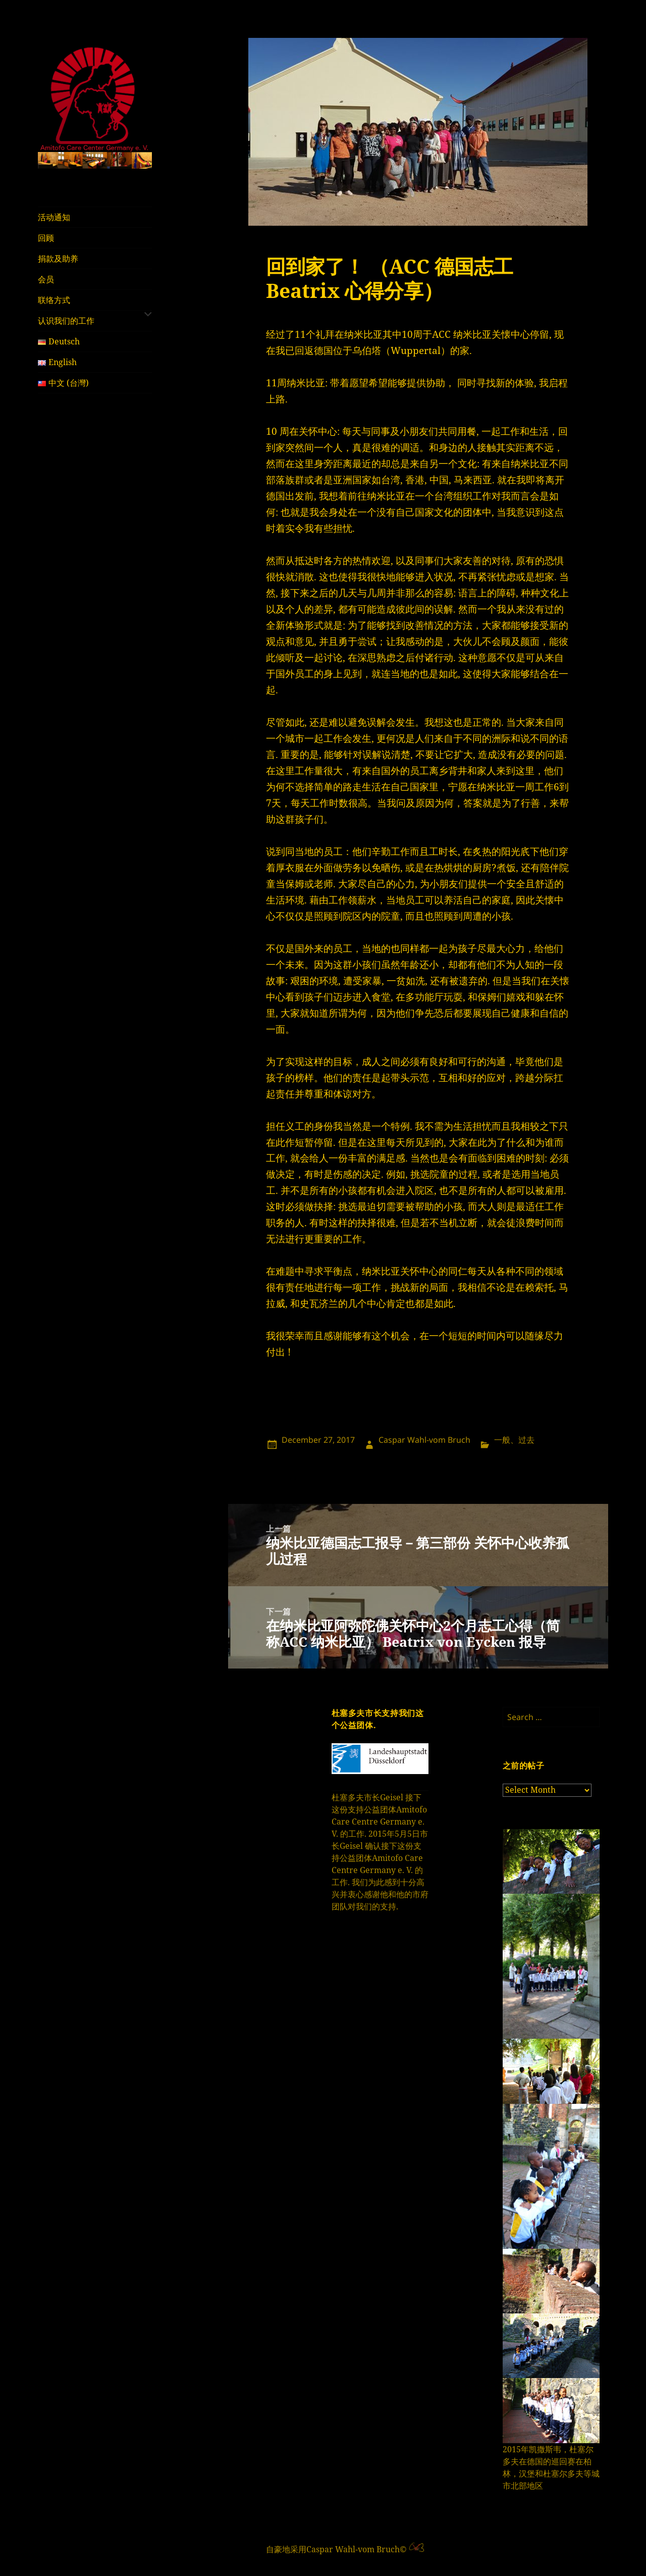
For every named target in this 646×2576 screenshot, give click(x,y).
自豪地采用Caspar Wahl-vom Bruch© (337, 2549)
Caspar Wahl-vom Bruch (424, 1439)
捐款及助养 (58, 258)
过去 (526, 1439)
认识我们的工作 (66, 320)
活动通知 (54, 217)
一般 (502, 1439)
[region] (95, 160)
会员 (46, 279)
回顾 (46, 237)
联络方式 (54, 300)
